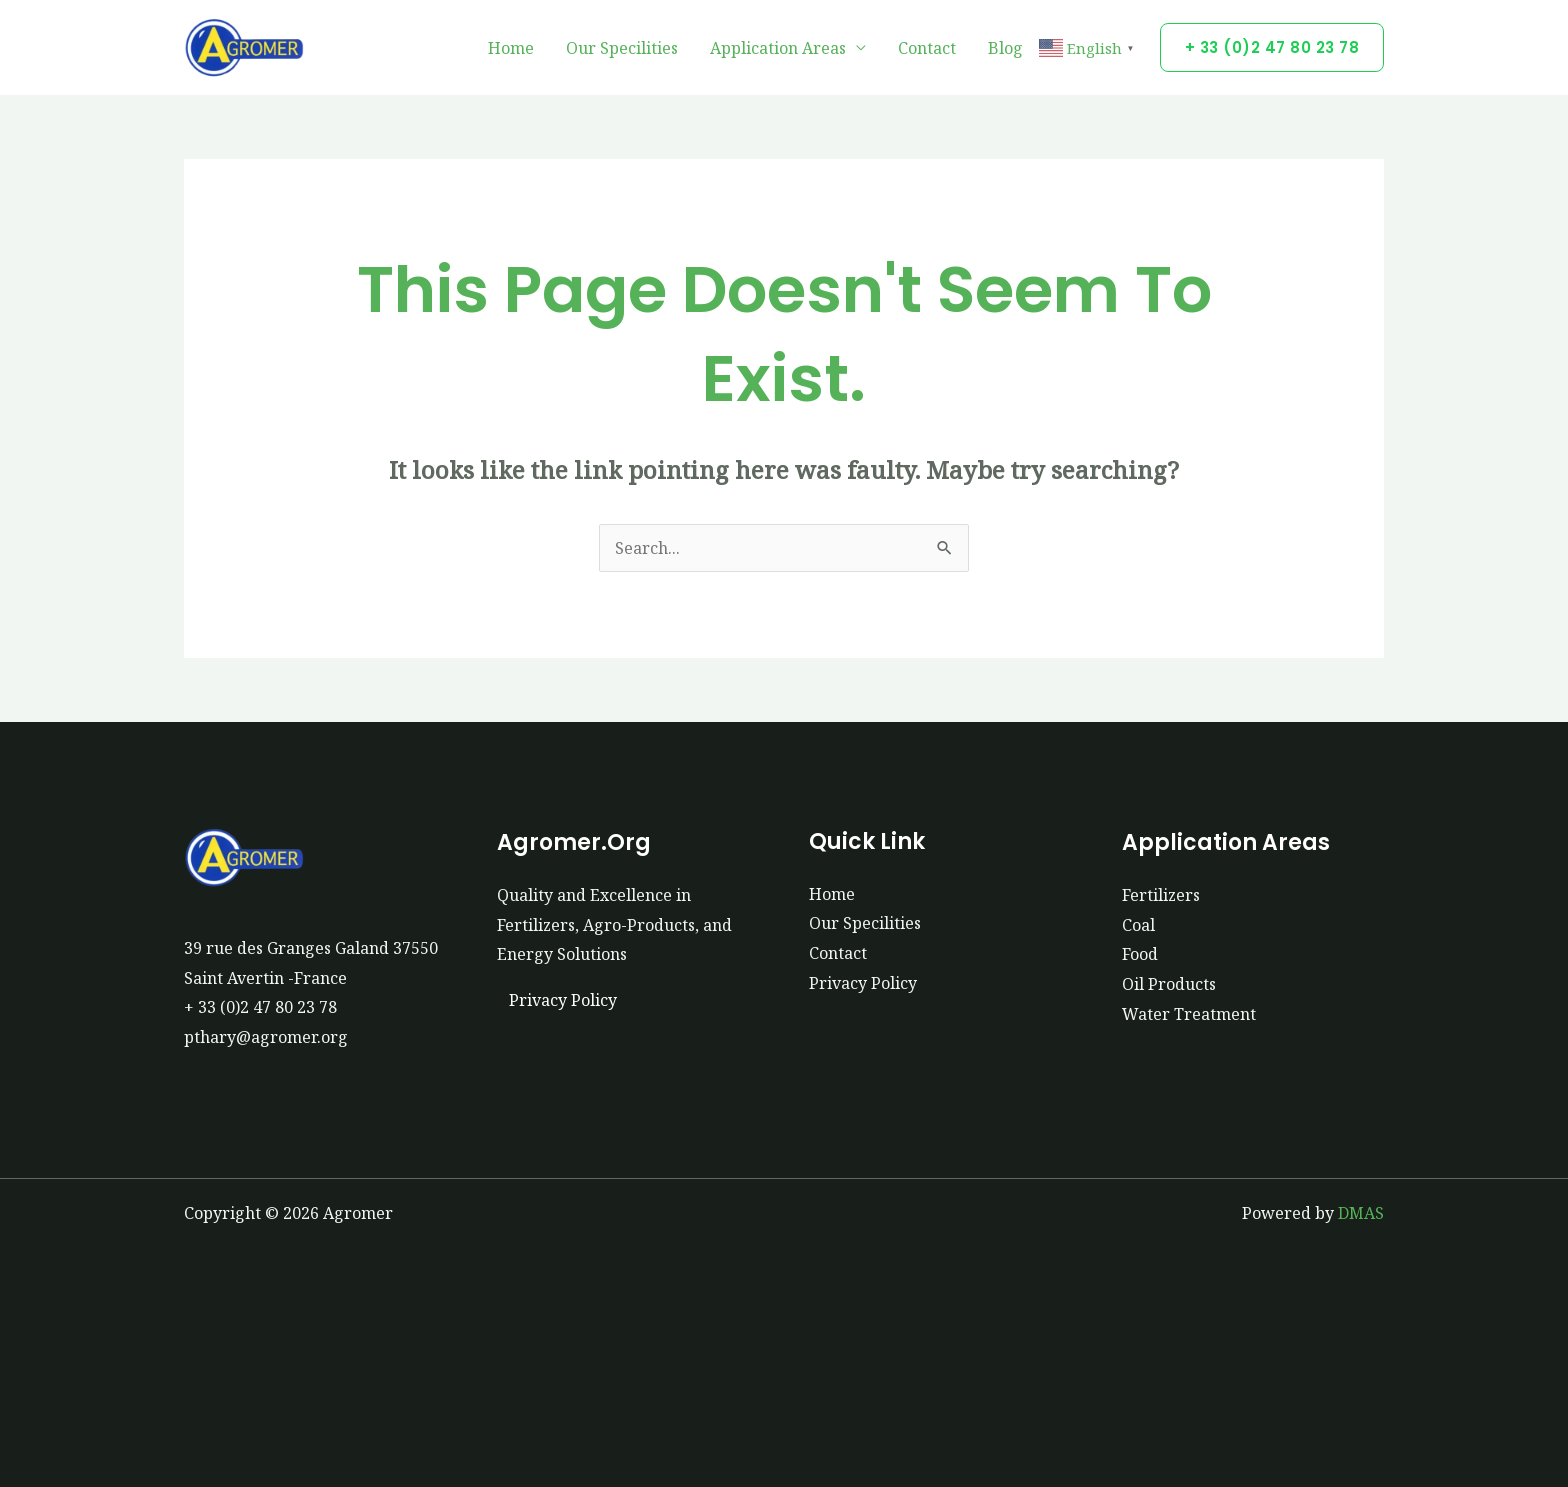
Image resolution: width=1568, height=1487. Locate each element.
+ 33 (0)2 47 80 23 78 (260, 1007)
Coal (1138, 925)
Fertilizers (1161, 895)
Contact (927, 48)
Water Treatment (1189, 1014)
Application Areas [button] (778, 48)
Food (1140, 954)
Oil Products (1169, 984)
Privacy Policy (563, 1000)
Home (511, 48)
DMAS (1361, 1213)
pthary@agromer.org (266, 1037)
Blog (1005, 48)
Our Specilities (622, 48)
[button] (1272, 47)
